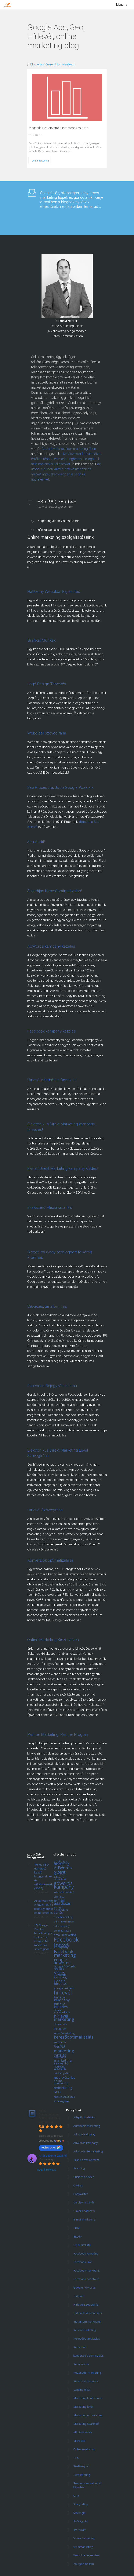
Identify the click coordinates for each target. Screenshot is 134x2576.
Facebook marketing (86, 2270)
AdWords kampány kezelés (51, 946)
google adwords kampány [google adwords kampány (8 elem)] (60, 1974)
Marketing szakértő (86, 2423)
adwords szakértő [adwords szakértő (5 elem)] (64, 1892)
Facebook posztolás (86, 2279)
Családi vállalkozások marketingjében (69, 449)
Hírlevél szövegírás (86, 2304)
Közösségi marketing (87, 2372)
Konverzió (80, 2347)
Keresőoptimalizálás (86, 2338)
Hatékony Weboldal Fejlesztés (53, 591)
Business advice (83, 2177)
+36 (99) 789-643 (57, 502)
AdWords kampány (85, 2143)
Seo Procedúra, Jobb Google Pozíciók (60, 787)
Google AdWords (84, 2287)
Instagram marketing (87, 2321)
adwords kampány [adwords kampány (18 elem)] (64, 1885)
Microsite (79, 2440)
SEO (76, 2496)
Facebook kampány (85, 2253)
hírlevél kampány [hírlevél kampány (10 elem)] (62, 1998)
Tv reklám (79, 2530)
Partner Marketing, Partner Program (58, 1734)
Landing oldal (81, 2389)
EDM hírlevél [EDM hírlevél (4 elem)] (67, 1922)
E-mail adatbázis (84, 2211)
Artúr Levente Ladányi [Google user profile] (53, 2155)
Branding (79, 2168)
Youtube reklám (83, 2564)
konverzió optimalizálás (88, 2355)
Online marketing (84, 2449)
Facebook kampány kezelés (51, 1031)
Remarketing (81, 2475)
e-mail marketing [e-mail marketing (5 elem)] (63, 1917)
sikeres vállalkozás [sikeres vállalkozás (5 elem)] (64, 2097)
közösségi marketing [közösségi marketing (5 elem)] (59, 2046)
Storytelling (80, 2504)
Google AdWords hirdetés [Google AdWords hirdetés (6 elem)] (64, 1967)
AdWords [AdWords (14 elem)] (63, 1868)
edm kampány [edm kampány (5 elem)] (62, 1926)
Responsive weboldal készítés (87, 2485)
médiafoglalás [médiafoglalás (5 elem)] (62, 2073)
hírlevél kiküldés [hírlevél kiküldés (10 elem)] (61, 2005)
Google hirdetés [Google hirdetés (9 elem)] (60, 1982)
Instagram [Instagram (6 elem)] (60, 2028)
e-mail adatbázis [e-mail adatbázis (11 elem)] (62, 1902)
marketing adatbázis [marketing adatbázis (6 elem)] (60, 2056)
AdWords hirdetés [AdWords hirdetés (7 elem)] (60, 1873)
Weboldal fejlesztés (86, 2555)
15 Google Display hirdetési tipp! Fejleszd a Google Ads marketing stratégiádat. (43, 1937)
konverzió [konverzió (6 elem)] (60, 2042)
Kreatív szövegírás (85, 2381)
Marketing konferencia (87, 2398)
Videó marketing (84, 2538)
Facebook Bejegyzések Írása (52, 1385)
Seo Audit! (36, 841)
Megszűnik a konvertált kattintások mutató (58, 128)
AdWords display (84, 2134)
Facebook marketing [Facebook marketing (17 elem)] (65, 1953)
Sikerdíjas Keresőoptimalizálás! (54, 891)
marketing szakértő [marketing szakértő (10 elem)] (63, 2062)
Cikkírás (78, 2185)
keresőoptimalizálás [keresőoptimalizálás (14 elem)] (73, 2037)
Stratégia (79, 2513)
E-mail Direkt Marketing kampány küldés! (62, 1168)
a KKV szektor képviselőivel (80, 454)
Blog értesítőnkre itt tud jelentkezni (53, 64)
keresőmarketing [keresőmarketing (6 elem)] (64, 2033)
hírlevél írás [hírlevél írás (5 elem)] (60, 2024)
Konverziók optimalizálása (50, 1560)
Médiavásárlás (82, 2432)
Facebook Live (82, 2262)
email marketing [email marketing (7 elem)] (65, 1935)
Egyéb (77, 2236)
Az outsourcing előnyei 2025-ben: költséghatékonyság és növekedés (47, 1907)
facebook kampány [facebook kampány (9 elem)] (61, 1945)
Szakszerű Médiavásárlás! (50, 1207)
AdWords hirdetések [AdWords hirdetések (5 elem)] (60, 1878)
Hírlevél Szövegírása (45, 1510)
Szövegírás (80, 2521)
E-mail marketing (84, 2219)
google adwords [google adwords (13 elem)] (62, 1961)
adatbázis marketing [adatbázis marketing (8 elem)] (61, 1863)
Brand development (86, 2160)
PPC (76, 2458)
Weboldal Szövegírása (46, 733)
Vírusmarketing (83, 2547)
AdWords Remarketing (88, 2151)
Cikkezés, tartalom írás (47, 1306)
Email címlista (82, 2245)
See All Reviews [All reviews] (46, 2169)
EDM (76, 2228)
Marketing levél (83, 2406)
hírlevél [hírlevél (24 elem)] (63, 1992)
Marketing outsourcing (88, 2415)
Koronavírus (81, 2364)
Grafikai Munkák (41, 640)
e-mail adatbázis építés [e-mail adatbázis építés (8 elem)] (61, 1910)
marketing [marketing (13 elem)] (64, 2051)
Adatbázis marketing (86, 2126)
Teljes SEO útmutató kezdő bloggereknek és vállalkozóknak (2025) (43, 1876)
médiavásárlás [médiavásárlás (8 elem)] (64, 2077)
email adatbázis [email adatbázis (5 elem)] (62, 1930)
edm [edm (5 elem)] (56, 1921)
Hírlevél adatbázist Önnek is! (51, 1080)
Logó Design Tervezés (46, 684)
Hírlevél (78, 2296)
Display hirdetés (84, 2202)
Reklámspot (81, 2466)
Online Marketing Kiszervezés (53, 1639)
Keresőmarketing (84, 2330)
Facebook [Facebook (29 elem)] (66, 1939)
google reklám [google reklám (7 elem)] (64, 1988)
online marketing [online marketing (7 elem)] (61, 2082)
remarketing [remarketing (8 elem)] (63, 2088)
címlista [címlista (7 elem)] (59, 1896)
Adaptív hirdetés (84, 2117)
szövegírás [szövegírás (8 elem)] (61, 2101)
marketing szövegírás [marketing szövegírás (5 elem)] (60, 2067)
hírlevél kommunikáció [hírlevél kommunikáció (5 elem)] (62, 2011)
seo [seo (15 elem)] (57, 2092)
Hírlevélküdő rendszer (87, 2313)
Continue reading (40, 160)
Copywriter (80, 2194)
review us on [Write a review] (51, 2147)
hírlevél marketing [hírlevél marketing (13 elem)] (64, 2018)
